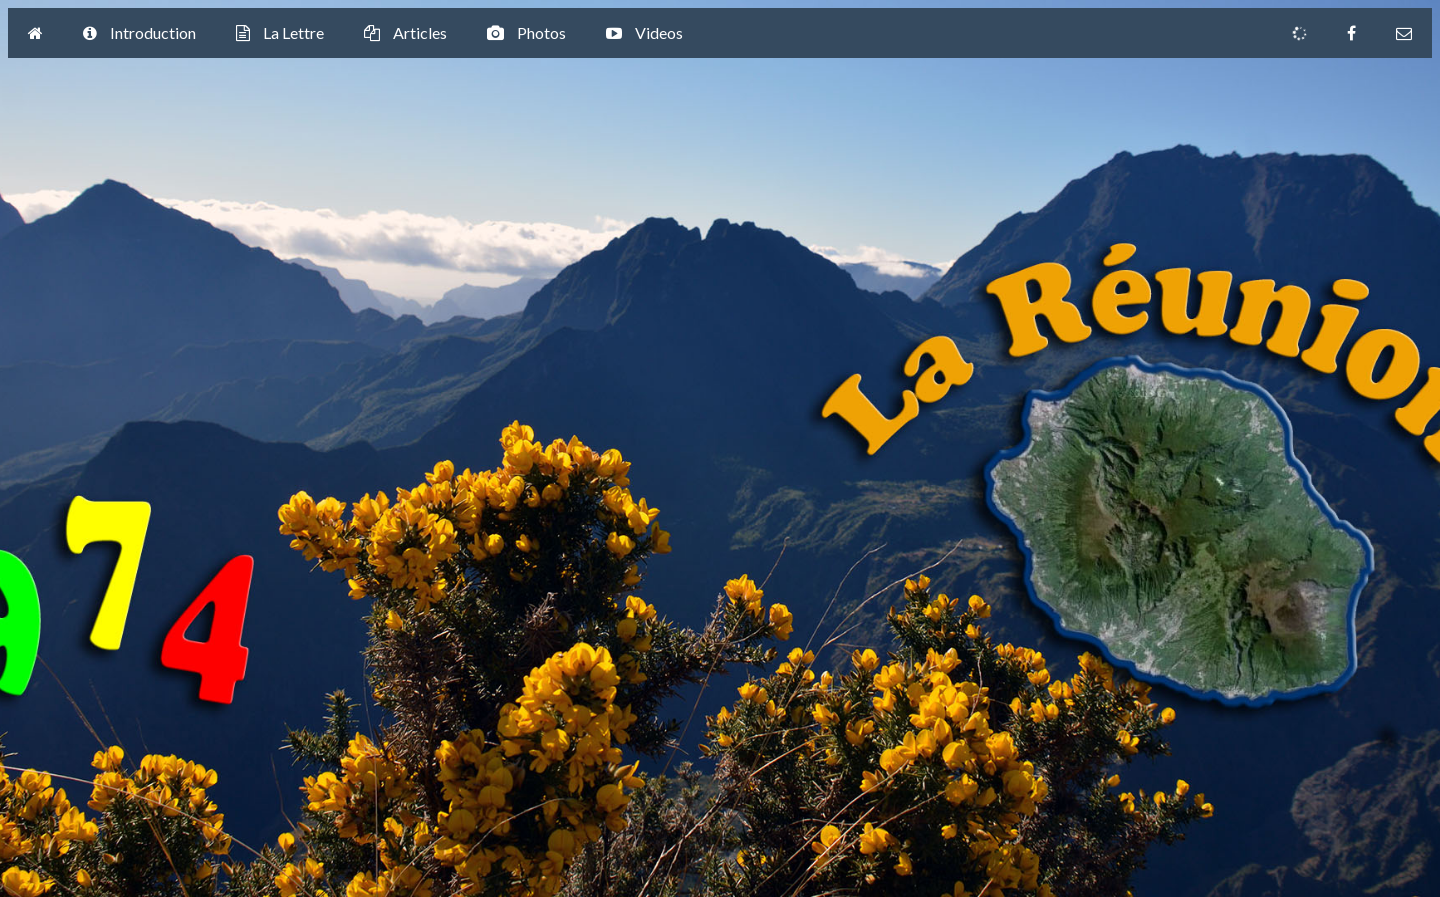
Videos (644, 34)
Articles (405, 34)
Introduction (139, 34)
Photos (526, 34)
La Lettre (280, 34)
